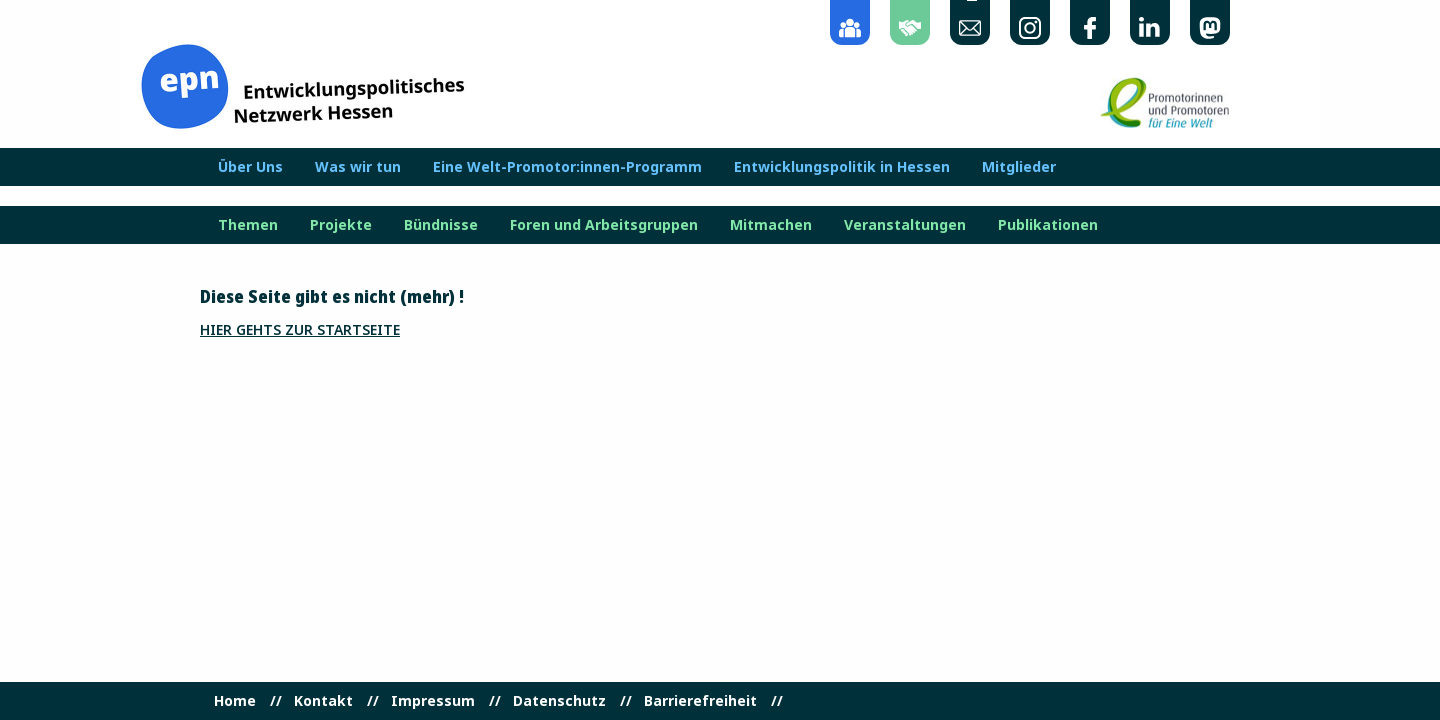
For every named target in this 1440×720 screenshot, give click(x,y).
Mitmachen (771, 225)
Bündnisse (441, 225)
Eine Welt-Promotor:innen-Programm (567, 167)
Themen (248, 225)
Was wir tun (358, 167)
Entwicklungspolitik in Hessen (842, 167)
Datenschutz (559, 701)
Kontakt (323, 701)
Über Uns (250, 167)
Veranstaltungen (905, 225)
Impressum (433, 701)
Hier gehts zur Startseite (300, 329)
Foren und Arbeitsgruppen (604, 225)
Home (235, 701)
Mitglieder (1019, 167)
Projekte (341, 225)
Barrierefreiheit (700, 701)
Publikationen (1048, 225)
